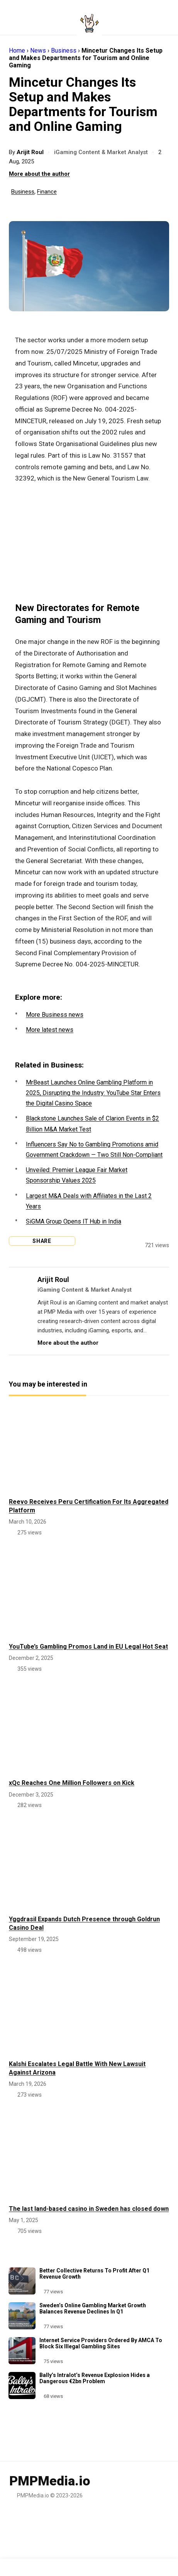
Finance (47, 191)
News (38, 50)
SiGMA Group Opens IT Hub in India (73, 1221)
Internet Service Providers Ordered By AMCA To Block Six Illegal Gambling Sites (100, 2343)
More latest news (49, 1029)
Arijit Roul (31, 152)
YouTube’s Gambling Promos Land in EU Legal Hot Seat (88, 1646)
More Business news (54, 1014)
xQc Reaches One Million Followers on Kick (71, 1783)
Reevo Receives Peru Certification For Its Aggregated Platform (88, 1506)
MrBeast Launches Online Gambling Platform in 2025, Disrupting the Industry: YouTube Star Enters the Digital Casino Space (93, 1093)
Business (63, 50)
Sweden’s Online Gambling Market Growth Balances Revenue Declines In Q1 (92, 2308)
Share (40, 1241)
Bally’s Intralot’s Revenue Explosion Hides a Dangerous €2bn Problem (94, 2378)
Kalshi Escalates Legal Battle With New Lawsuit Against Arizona (77, 2068)
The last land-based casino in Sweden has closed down (89, 2208)
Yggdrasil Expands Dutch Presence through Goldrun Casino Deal (84, 1923)
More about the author (39, 173)
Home (17, 50)
